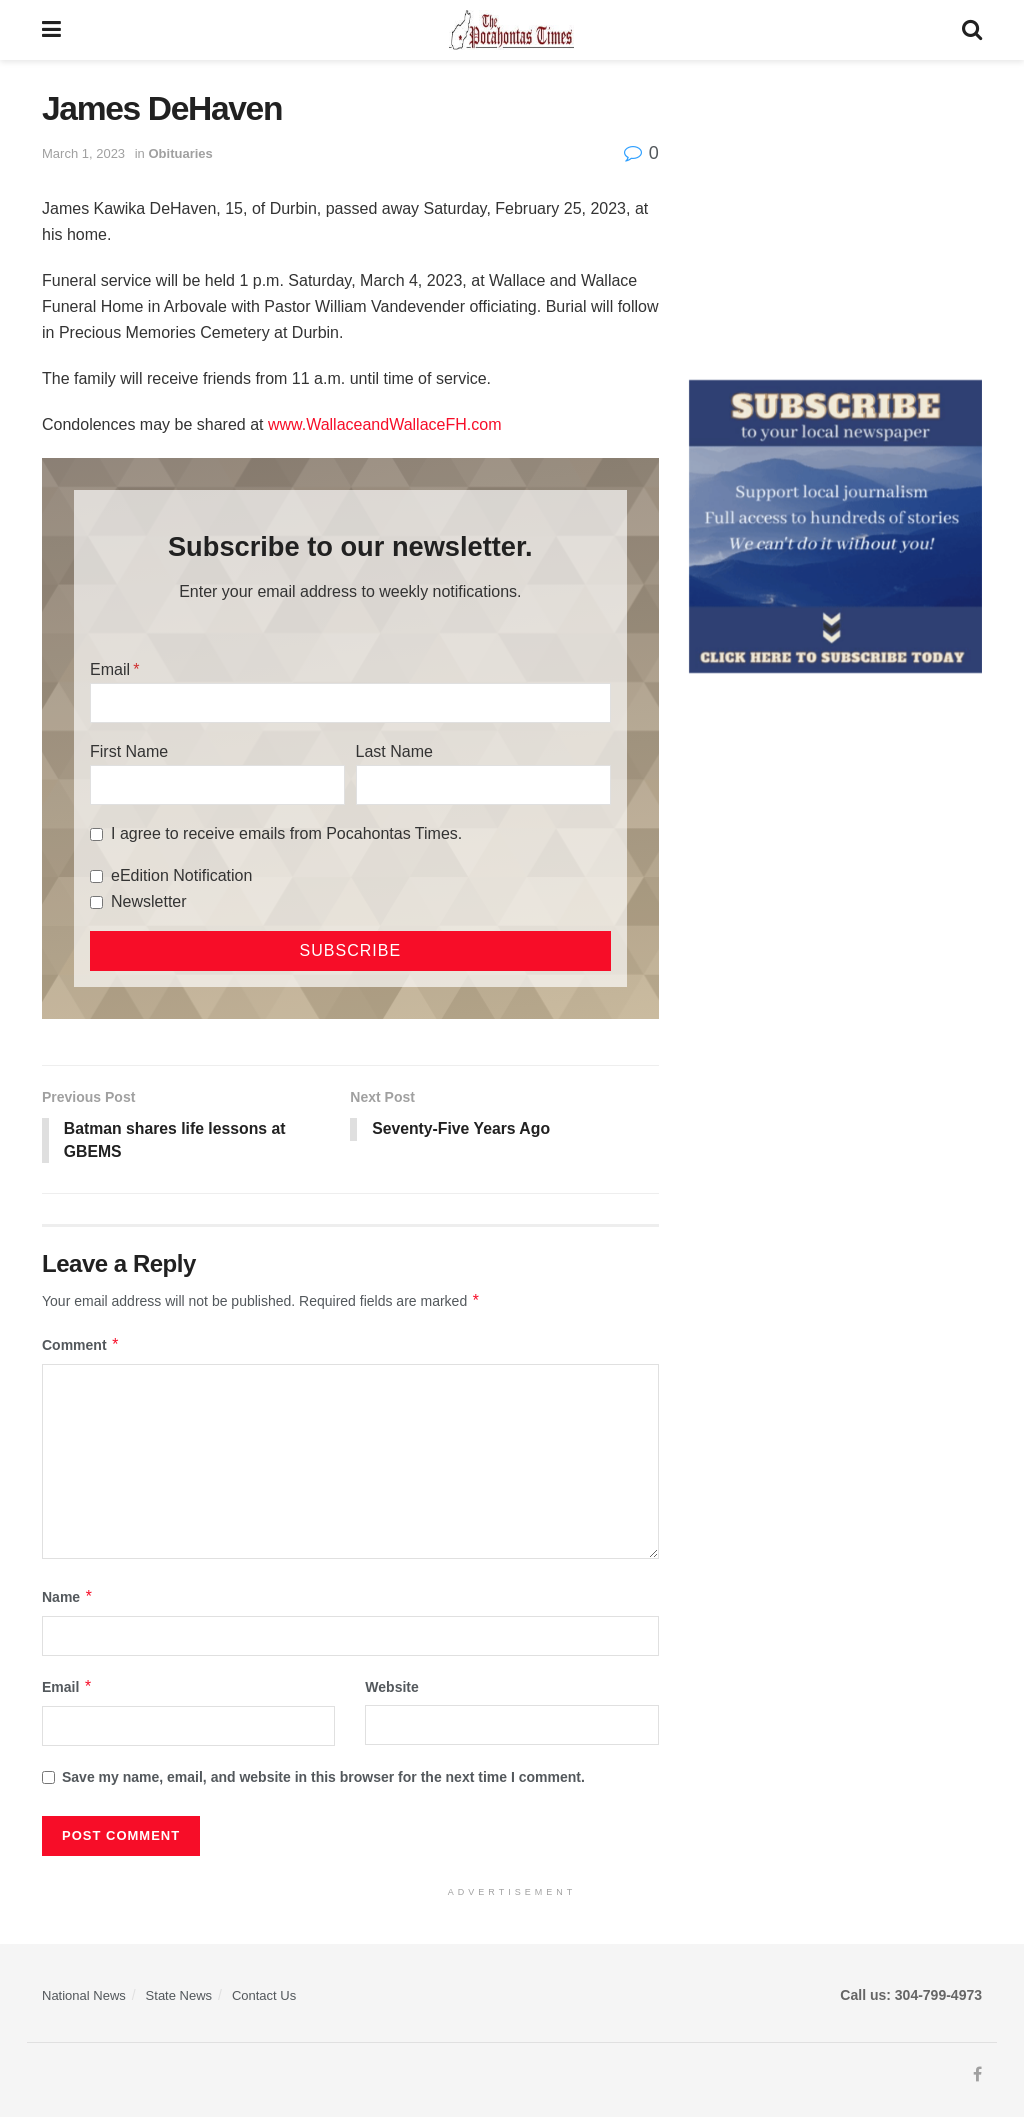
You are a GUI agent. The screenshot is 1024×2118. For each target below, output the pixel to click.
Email (110, 669)
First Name (129, 751)
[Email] (350, 703)
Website (391, 1688)
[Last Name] (483, 785)
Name (68, 1598)
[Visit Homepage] (511, 30)
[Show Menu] (51, 30)
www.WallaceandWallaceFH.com (385, 424)
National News (84, 1996)
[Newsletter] (96, 902)
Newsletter (149, 901)
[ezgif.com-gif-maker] (835, 525)
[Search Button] (972, 30)
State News (179, 1996)
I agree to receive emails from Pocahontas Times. (286, 833)
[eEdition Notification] (96, 876)
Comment (81, 1346)
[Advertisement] (835, 215)
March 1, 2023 (83, 153)
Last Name (394, 751)
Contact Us (264, 1996)
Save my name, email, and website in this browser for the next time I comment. (323, 1778)
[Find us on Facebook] (977, 2076)
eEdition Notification (181, 875)
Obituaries (180, 153)
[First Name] (217, 785)
